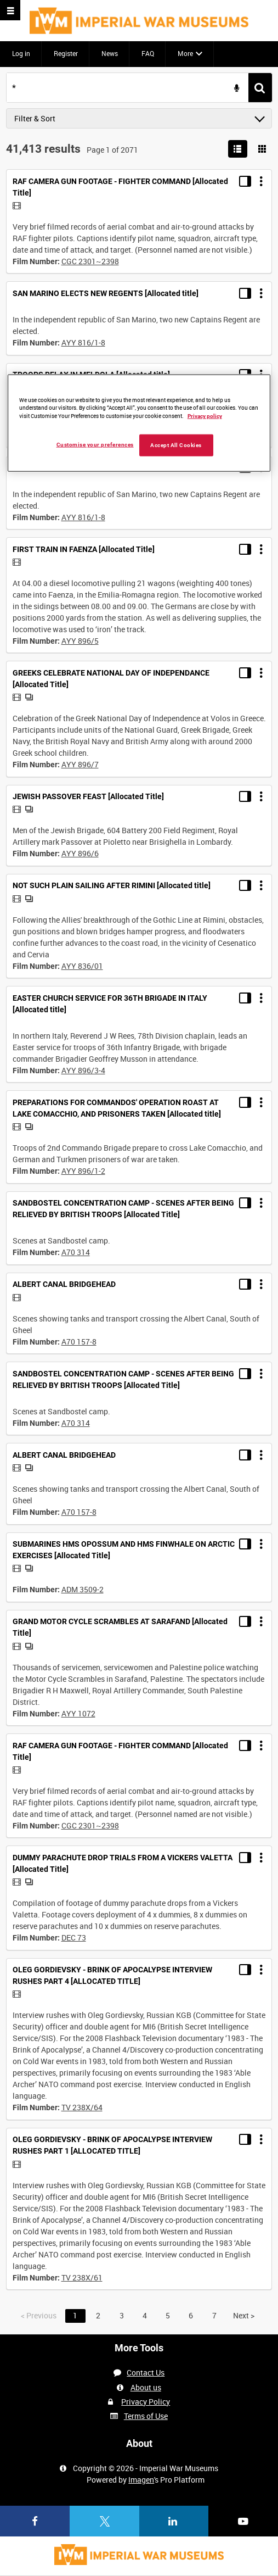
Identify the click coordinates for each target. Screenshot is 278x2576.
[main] (139, 1195)
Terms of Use (146, 2416)
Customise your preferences (95, 445)
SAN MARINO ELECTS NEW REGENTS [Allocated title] (105, 293)
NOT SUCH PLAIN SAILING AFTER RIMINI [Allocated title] (112, 885)
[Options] (261, 181)
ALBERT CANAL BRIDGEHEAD (64, 1284)
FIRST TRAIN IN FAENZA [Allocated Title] (84, 549)
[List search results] (237, 149)
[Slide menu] (10, 10)
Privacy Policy (145, 2401)
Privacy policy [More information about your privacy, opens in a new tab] (205, 416)
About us (146, 2387)
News (109, 53)
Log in (21, 53)
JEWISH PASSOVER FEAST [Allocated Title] (88, 796)
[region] (139, 422)
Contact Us (145, 2372)
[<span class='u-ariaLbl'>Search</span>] (260, 87)
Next (243, 2315)
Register (66, 53)
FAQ (147, 53)
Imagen (141, 2479)
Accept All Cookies (176, 445)
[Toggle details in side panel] (245, 181)
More (185, 53)
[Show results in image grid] (262, 149)
